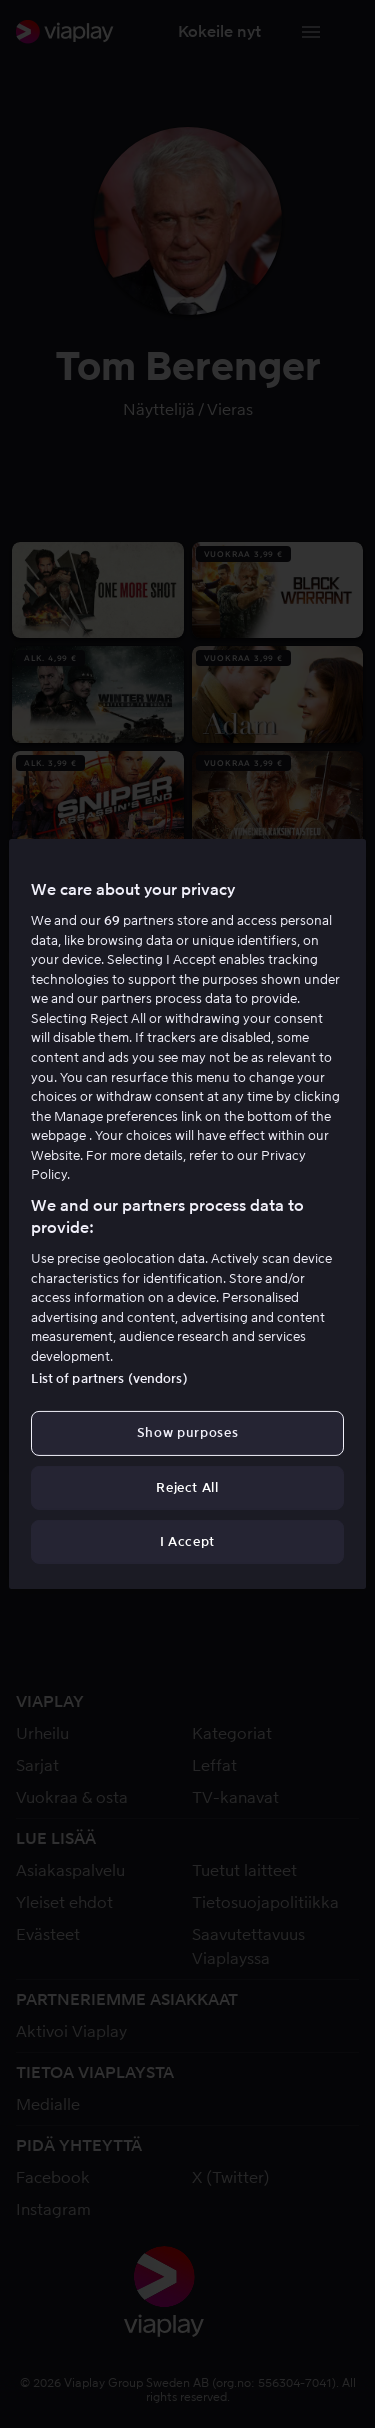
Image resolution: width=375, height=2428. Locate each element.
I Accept (187, 1541)
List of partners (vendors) (109, 1378)
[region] (187, 1214)
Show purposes (187, 1432)
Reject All (187, 1487)
